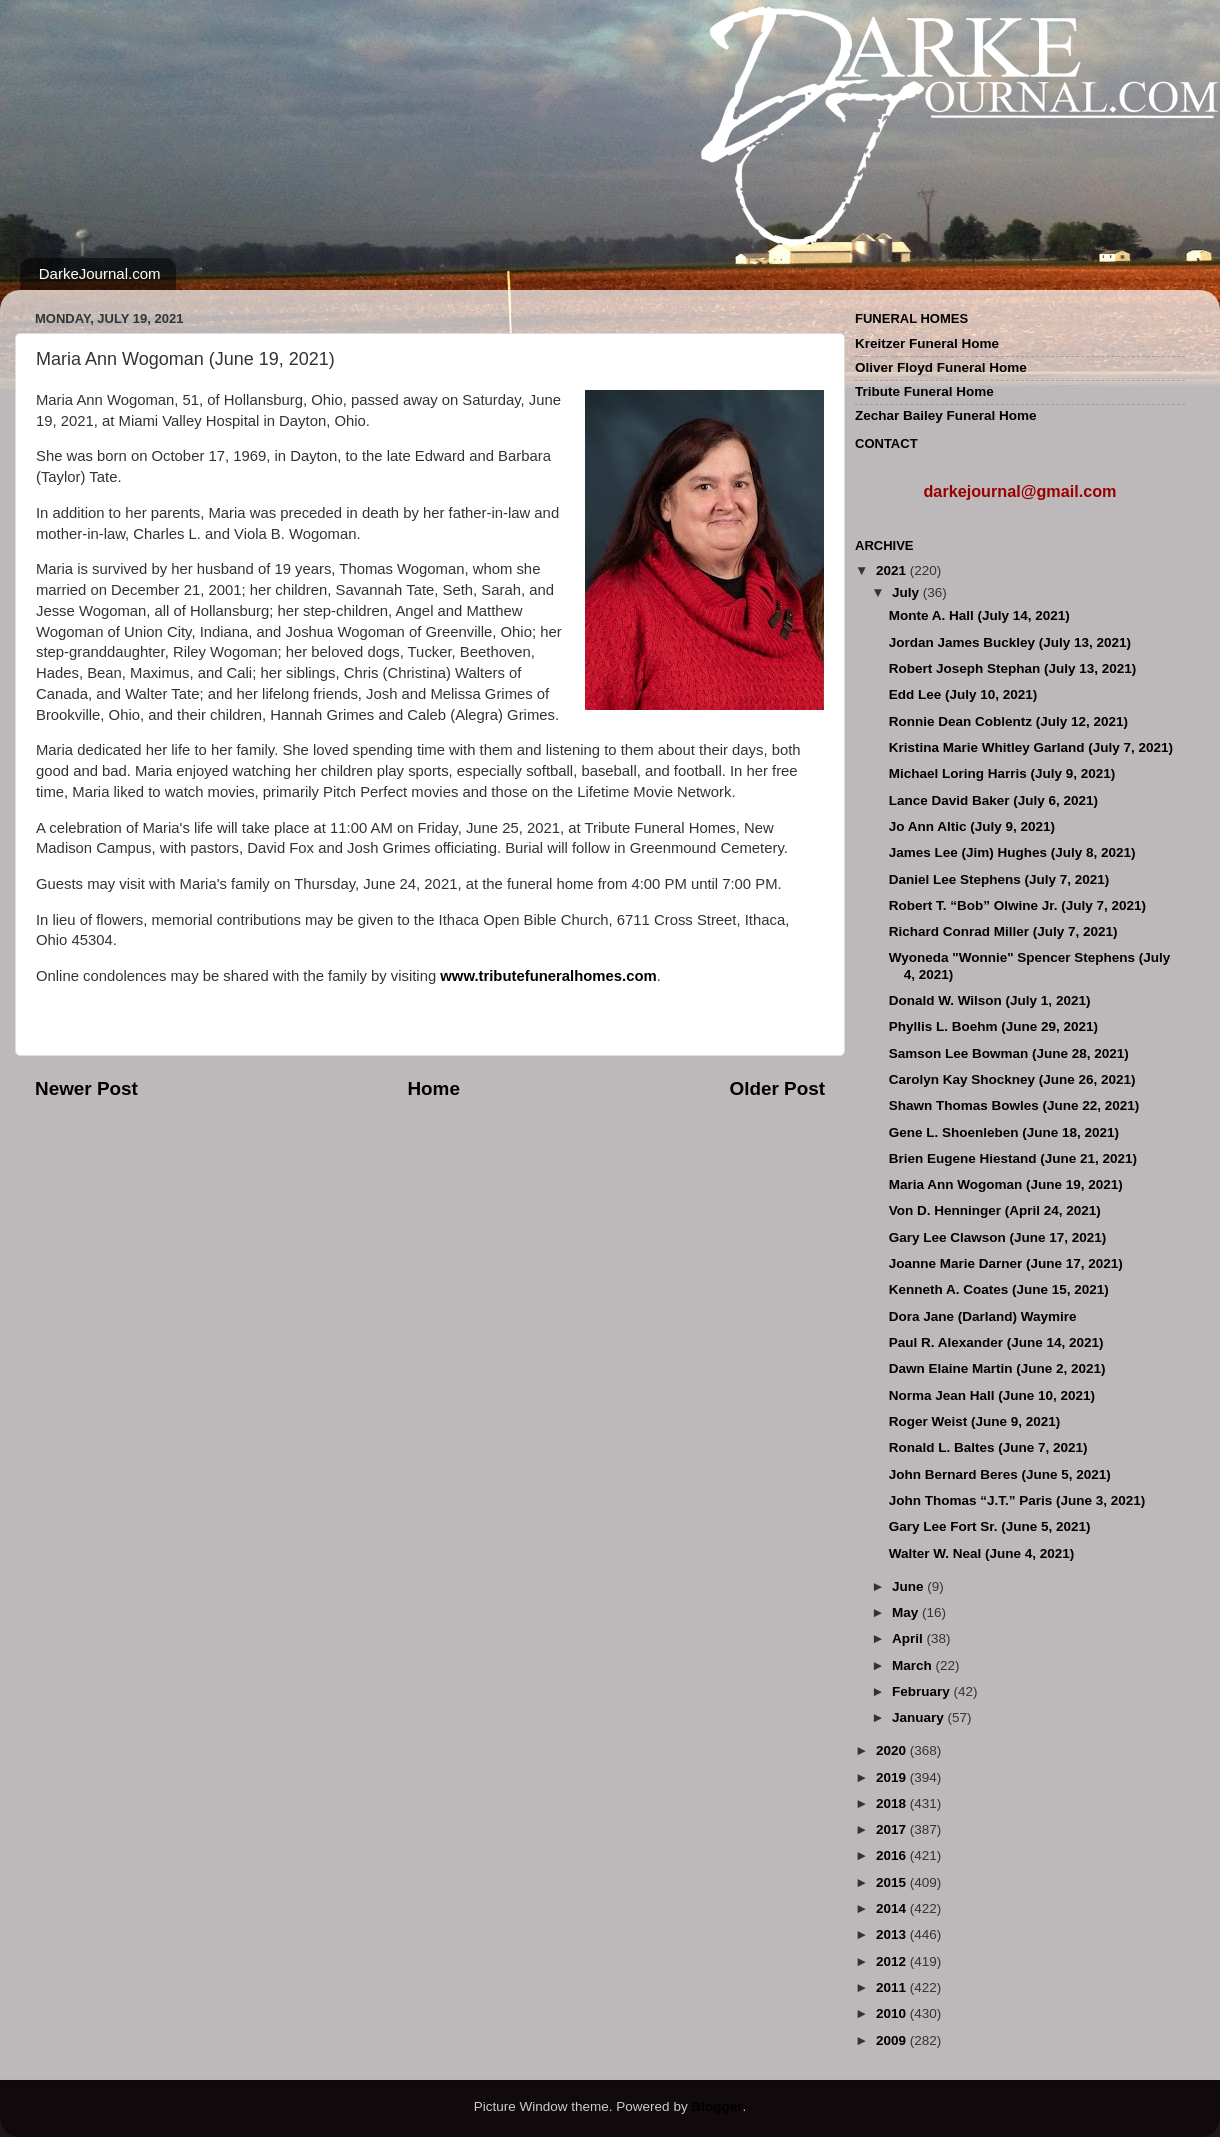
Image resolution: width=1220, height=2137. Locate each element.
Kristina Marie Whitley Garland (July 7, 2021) (1031, 747)
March (914, 1665)
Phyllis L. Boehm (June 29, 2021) (993, 1026)
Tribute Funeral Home (924, 391)
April (909, 1638)
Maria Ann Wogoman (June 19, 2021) (1006, 1184)
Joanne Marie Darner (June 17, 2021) (1006, 1263)
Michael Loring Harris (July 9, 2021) (1002, 773)
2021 (893, 570)
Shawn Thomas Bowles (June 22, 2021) (1014, 1105)
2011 (893, 1987)
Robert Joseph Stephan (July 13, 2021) (1013, 668)
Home (433, 1088)
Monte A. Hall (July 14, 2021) (979, 615)
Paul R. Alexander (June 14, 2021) (996, 1342)
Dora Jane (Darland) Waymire (983, 1316)
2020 (893, 1750)
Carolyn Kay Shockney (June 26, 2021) (1012, 1079)
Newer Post (86, 1088)
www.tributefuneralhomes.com (548, 976)
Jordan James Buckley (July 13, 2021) (1010, 642)
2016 (893, 1855)
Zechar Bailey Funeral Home (946, 415)
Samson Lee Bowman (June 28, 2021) (1009, 1053)
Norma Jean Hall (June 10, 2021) (992, 1395)
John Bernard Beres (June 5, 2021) (1000, 1474)
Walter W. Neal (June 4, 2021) (982, 1553)
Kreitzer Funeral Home (927, 343)
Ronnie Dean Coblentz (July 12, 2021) (1008, 721)
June (909, 1586)
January (920, 1717)
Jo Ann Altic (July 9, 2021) (972, 826)
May (907, 1612)
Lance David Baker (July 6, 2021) (993, 800)
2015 (893, 1882)
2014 (893, 1908)
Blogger (716, 2106)
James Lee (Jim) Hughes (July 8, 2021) (1012, 852)
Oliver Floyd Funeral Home (941, 367)
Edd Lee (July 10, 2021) (963, 694)
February (923, 1691)
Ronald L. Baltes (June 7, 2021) (988, 1447)
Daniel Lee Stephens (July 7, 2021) (999, 879)
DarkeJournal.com (100, 273)
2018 (893, 1803)
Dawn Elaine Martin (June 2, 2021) (997, 1368)
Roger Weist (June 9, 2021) (975, 1421)
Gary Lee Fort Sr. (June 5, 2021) (990, 1526)
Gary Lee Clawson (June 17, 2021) (998, 1237)
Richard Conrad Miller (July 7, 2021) (1003, 931)
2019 (893, 1777)
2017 (893, 1829)
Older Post (777, 1088)
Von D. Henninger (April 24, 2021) (995, 1210)
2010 (893, 2013)
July (907, 592)
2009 (893, 2040)
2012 (893, 1961)
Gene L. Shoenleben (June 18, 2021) (1004, 1132)
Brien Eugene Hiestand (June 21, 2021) (1013, 1158)
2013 (893, 1934)
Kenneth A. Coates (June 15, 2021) (999, 1289)
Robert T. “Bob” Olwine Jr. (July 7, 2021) (1017, 905)
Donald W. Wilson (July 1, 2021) (990, 1000)
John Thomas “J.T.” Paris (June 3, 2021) (1017, 1500)
